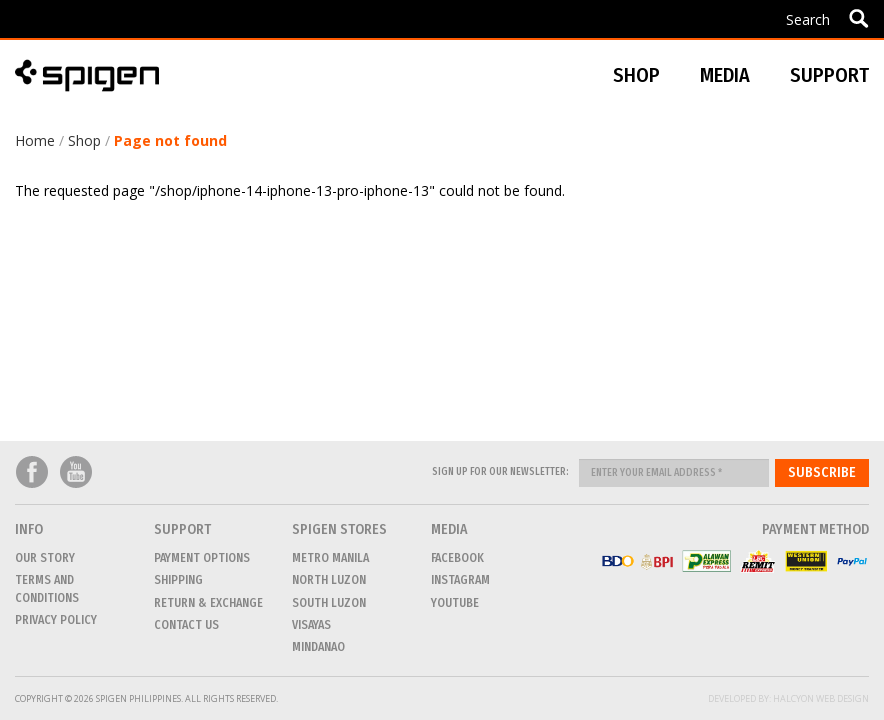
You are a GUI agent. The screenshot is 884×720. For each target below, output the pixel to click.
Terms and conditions (47, 588)
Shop (84, 140)
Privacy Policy (56, 620)
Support (829, 75)
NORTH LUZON (329, 580)
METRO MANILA (330, 558)
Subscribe (822, 472)
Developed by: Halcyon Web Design (788, 698)
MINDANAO (318, 647)
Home (35, 140)
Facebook (32, 472)
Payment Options (202, 558)
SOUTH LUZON (329, 603)
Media (725, 75)
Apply (858, 18)
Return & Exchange (208, 603)
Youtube (76, 472)
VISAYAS (311, 625)
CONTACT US (186, 625)
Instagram (460, 580)
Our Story (45, 558)
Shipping (178, 580)
